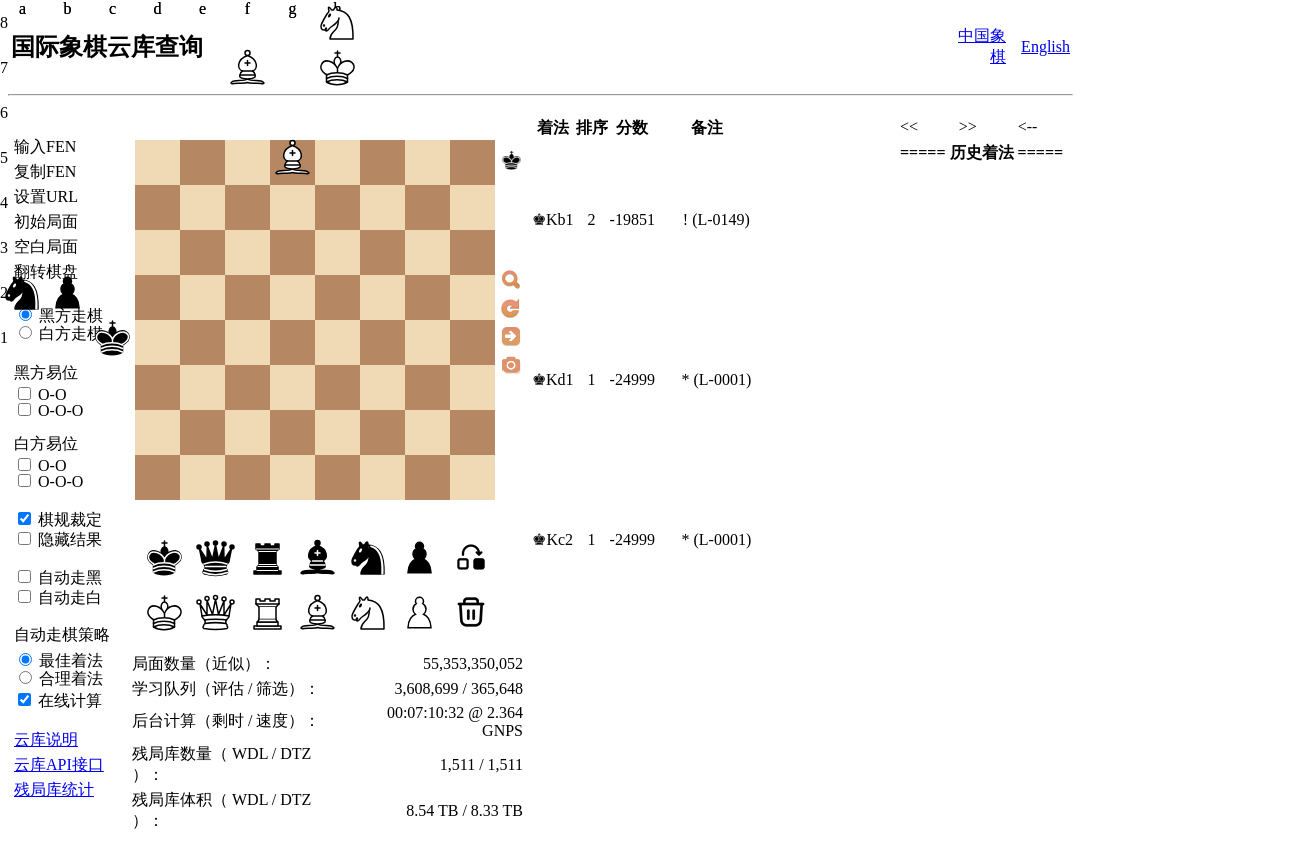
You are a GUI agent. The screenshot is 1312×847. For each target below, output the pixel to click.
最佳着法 (69, 660)
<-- (1028, 126)
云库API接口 (59, 764)
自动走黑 (68, 577)
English (1045, 46)
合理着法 (69, 678)
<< (909, 126)
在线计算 (68, 700)
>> (968, 126)
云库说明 (46, 739)
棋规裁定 (68, 519)
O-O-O (58, 410)
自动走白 (68, 597)
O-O (50, 394)
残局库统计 (54, 789)
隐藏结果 (68, 539)
